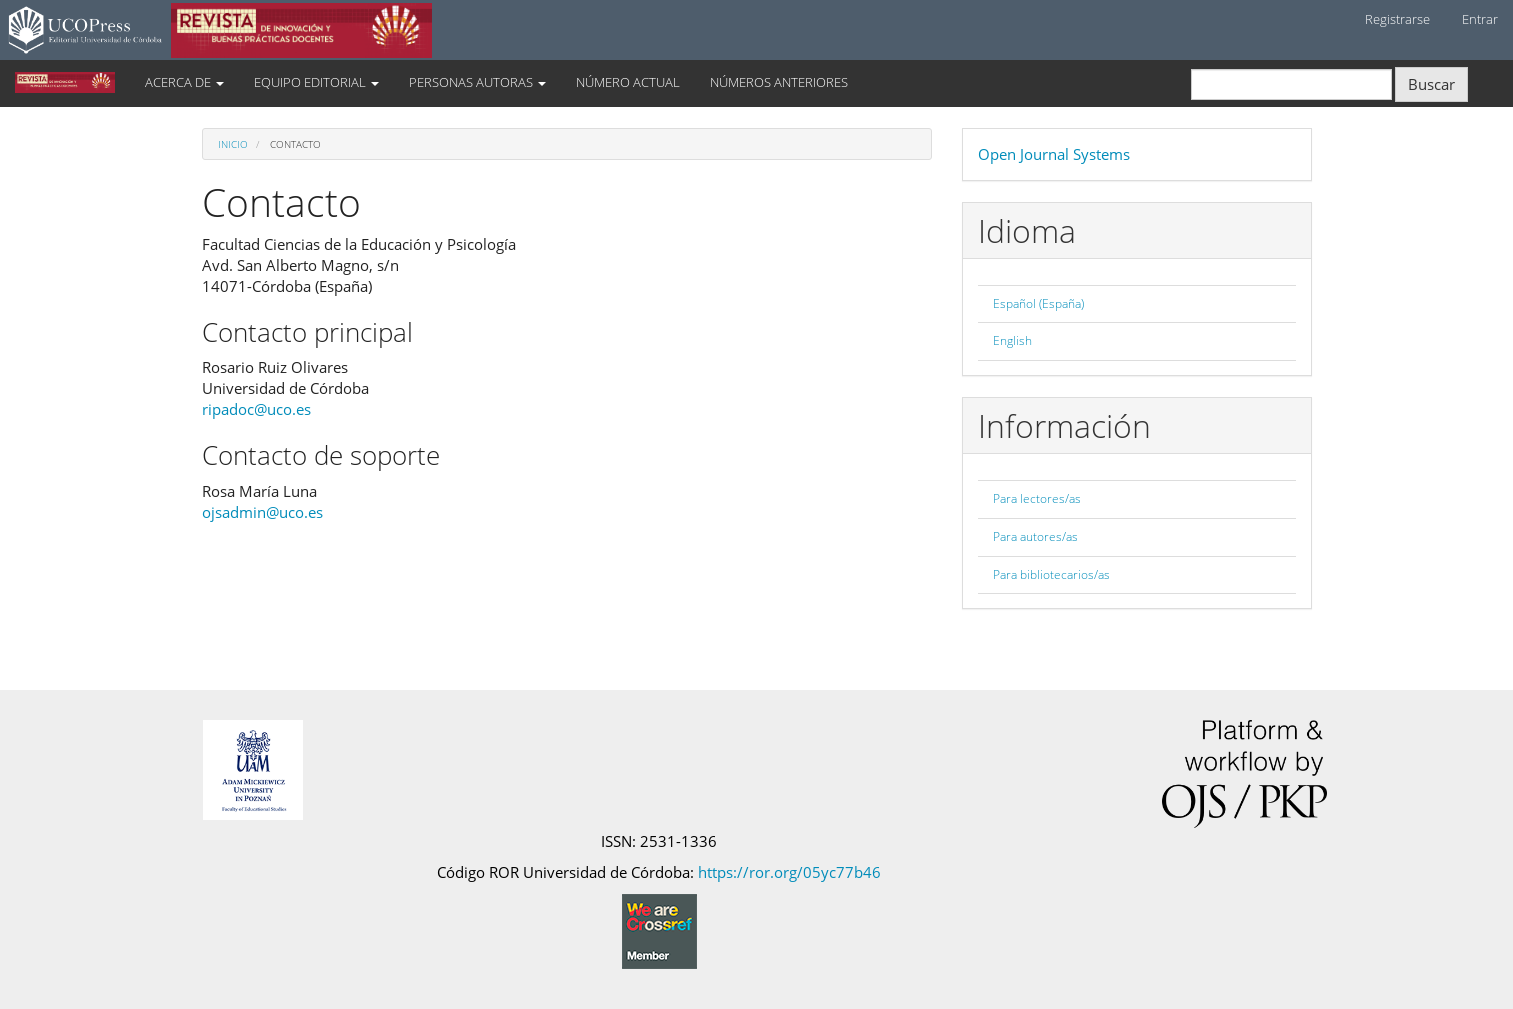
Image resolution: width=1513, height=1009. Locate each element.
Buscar (1431, 84)
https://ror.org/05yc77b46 (789, 872)
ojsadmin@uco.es (262, 512)
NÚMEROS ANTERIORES (779, 82)
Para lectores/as (1037, 498)
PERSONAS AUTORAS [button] (477, 82)
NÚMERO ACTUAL (628, 82)
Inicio (233, 144)
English (1012, 340)
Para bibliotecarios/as (1051, 574)
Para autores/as (1035, 536)
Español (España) (1038, 303)
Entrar (1480, 19)
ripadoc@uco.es (256, 409)
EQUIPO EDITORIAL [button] (316, 82)
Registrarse (1397, 19)
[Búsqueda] (1291, 84)
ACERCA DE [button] (184, 82)
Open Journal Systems (1054, 154)
